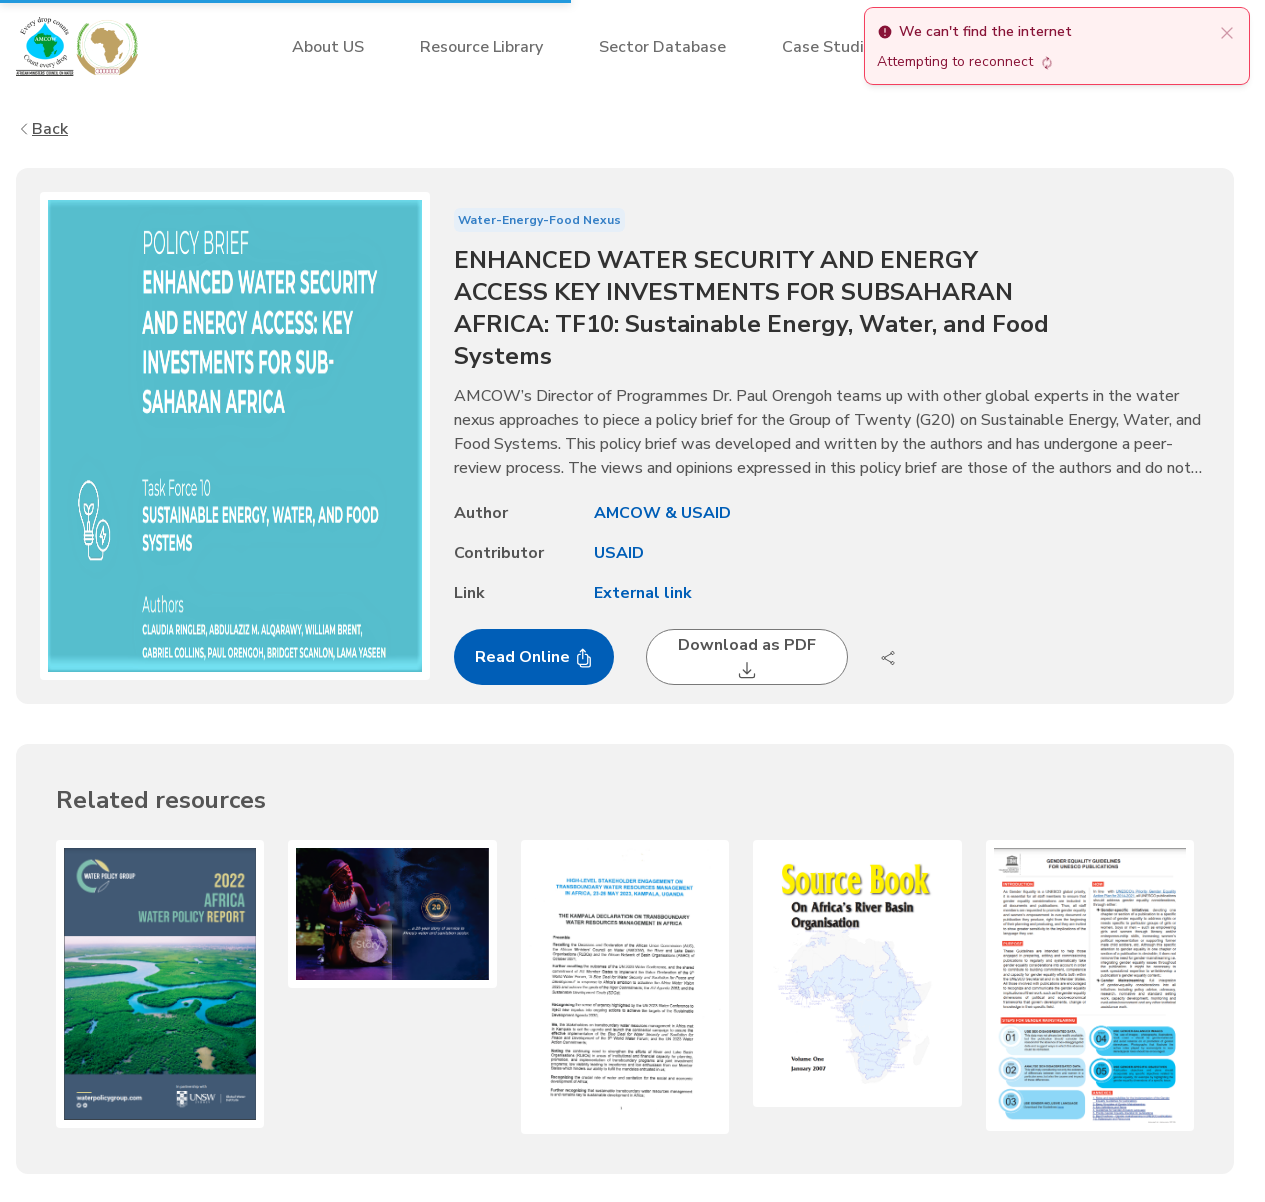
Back (42, 129)
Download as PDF (747, 657)
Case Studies (831, 47)
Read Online (534, 657)
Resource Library (481, 47)
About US (328, 47)
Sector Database (662, 47)
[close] (1227, 32)
